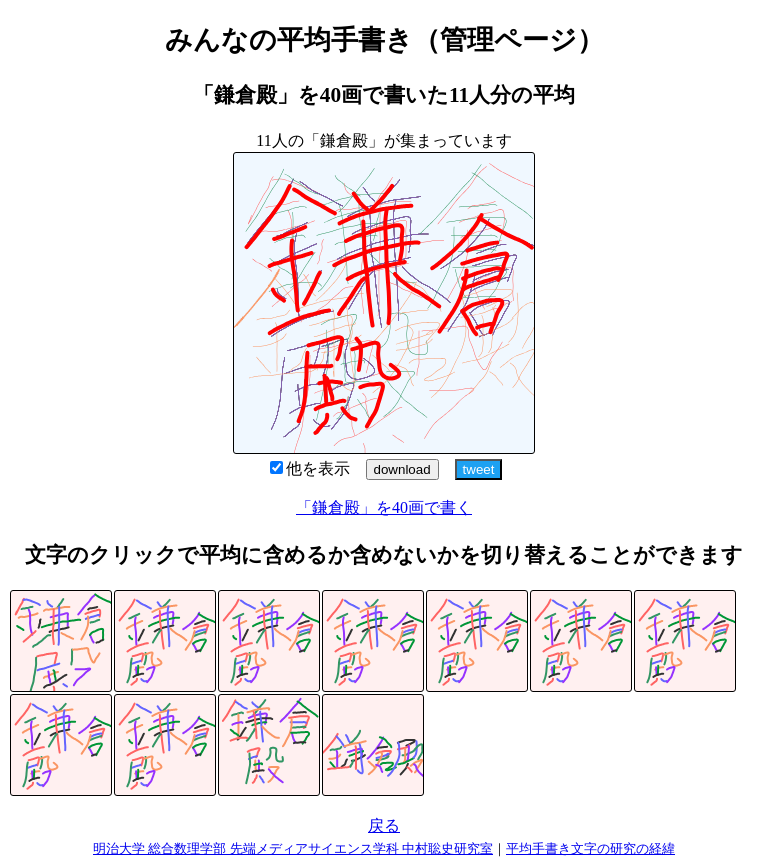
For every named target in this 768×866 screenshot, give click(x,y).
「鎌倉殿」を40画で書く (384, 507)
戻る (384, 825)
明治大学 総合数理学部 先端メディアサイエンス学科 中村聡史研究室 (293, 848)
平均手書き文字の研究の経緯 (590, 848)
